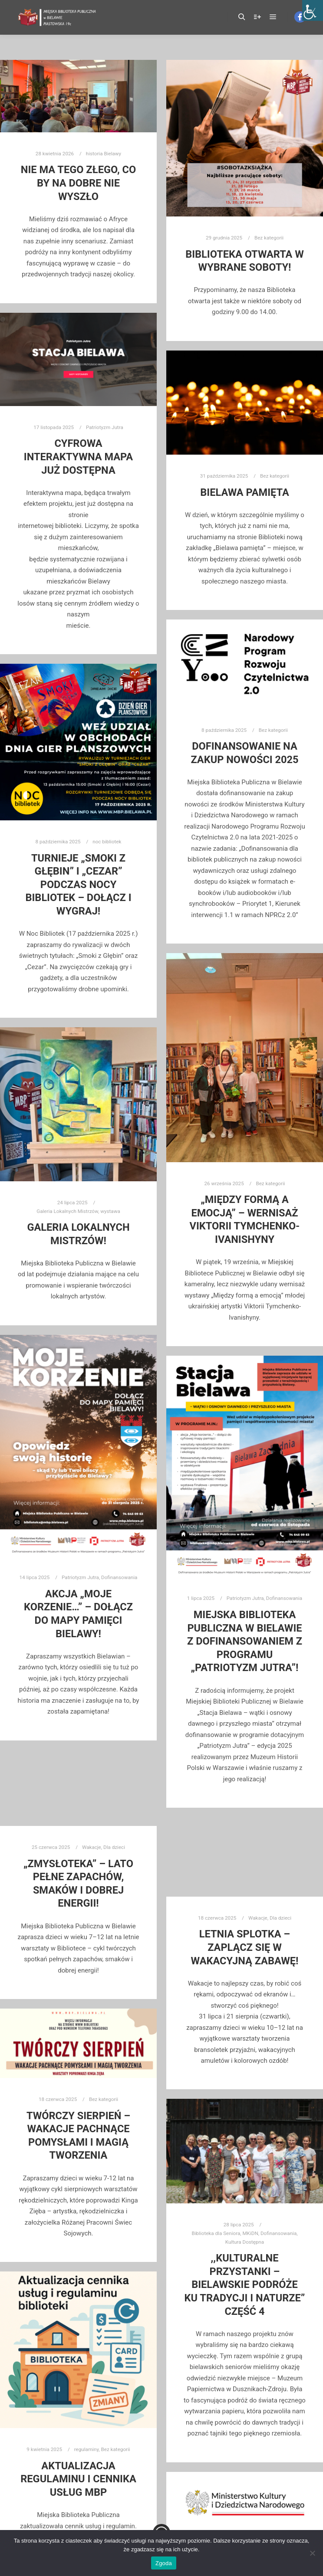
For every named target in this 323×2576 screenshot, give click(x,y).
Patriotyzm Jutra (104, 427)
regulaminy (82, 2436)
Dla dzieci (95, 1861)
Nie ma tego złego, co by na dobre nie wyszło (78, 183)
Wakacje (84, 1861)
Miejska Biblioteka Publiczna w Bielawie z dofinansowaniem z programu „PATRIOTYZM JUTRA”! (244, 1641)
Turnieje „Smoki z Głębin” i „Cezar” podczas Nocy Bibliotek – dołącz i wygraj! (78, 884)
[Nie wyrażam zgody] (312, 2553)
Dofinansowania (119, 1577)
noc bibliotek (106, 842)
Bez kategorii (268, 238)
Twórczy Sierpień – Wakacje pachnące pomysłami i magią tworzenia (78, 2135)
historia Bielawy (103, 154)
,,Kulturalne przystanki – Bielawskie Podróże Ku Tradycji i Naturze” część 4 (244, 2282)
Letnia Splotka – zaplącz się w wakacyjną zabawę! (244, 1950)
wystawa (110, 1211)
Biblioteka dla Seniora (231, 2258)
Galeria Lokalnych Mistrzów (67, 1211)
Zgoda (163, 2563)
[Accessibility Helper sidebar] (312, 10)
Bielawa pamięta (244, 492)
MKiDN (247, 2258)
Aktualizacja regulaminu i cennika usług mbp (78, 2450)
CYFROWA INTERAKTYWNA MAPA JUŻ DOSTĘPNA (78, 456)
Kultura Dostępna (245, 2262)
